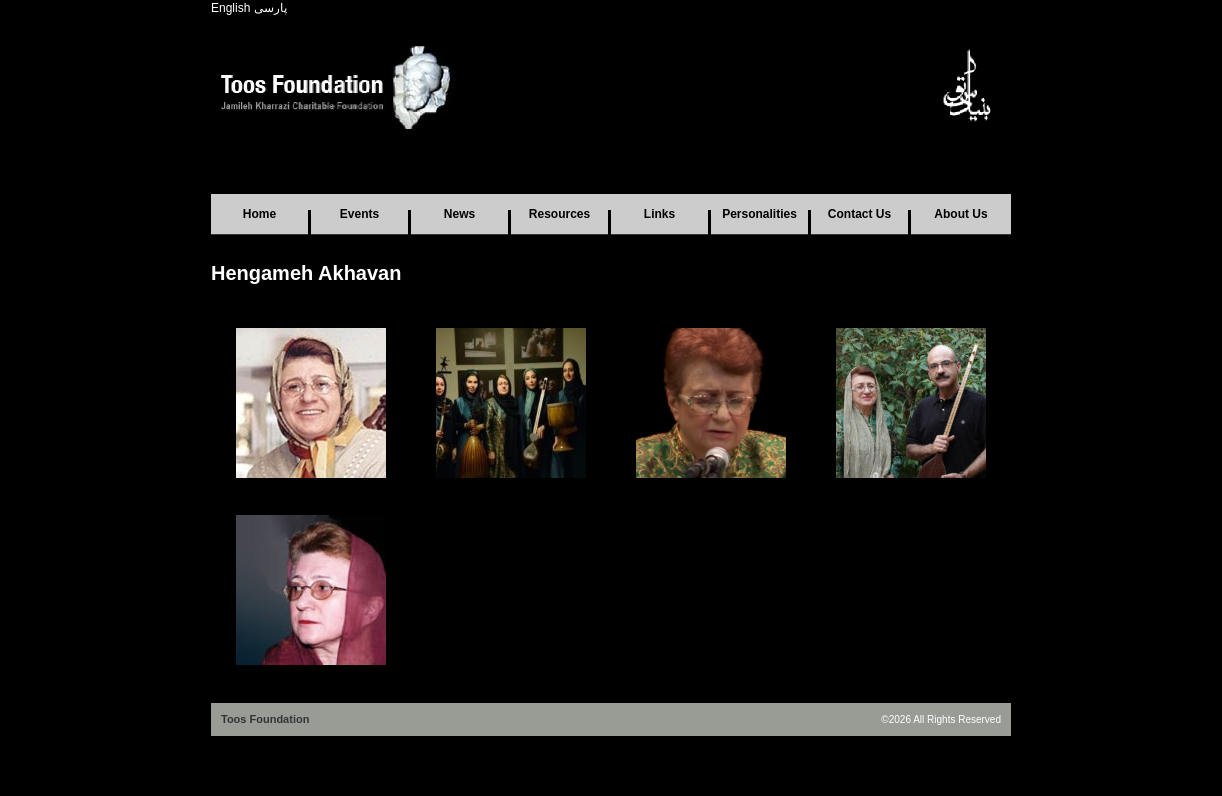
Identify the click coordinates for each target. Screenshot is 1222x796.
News (459, 214)
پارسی (270, 8)
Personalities (759, 214)
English (230, 8)
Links (659, 214)
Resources (559, 214)
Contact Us (859, 214)
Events (359, 214)
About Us (960, 214)
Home (259, 214)
